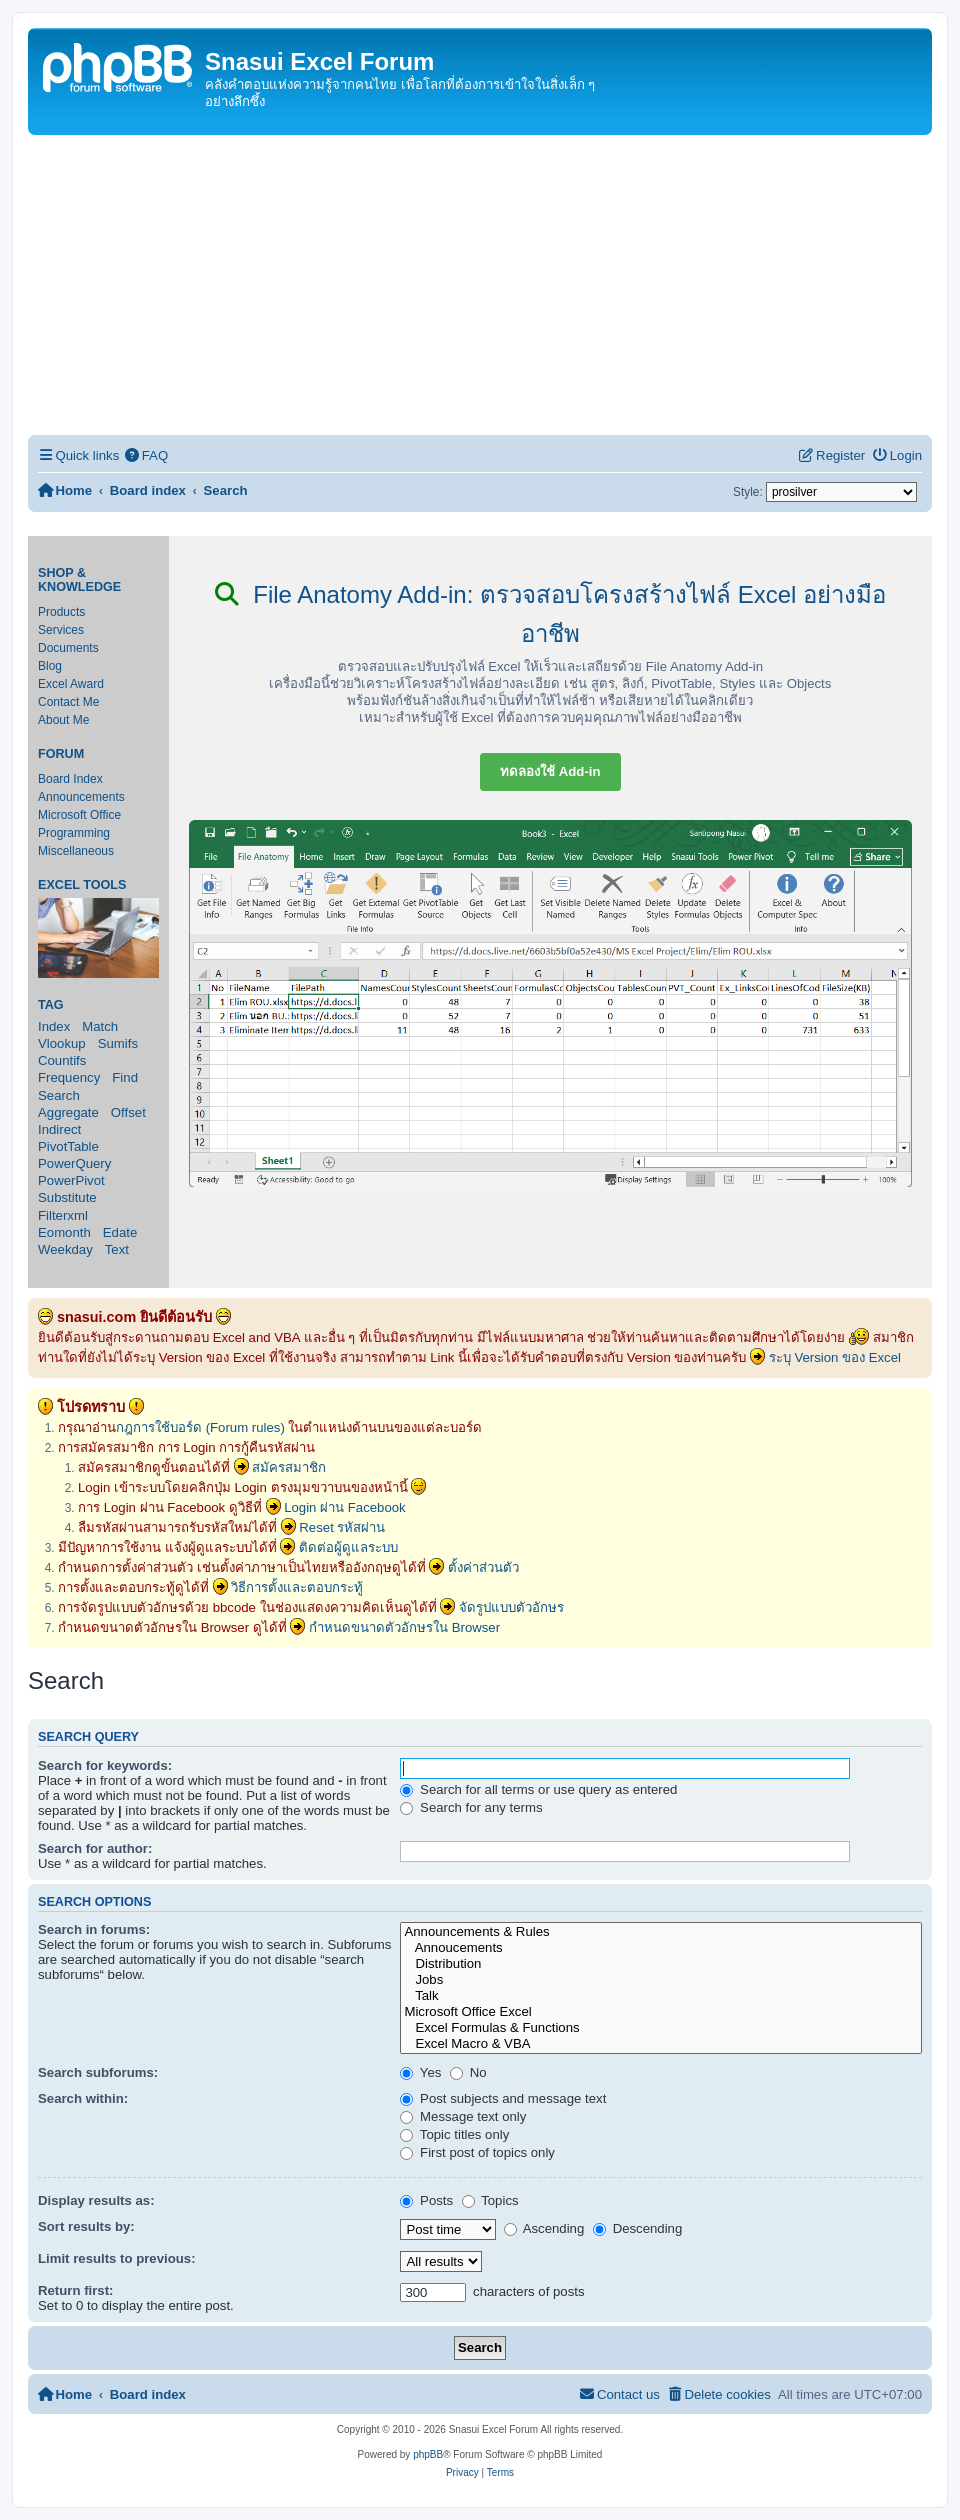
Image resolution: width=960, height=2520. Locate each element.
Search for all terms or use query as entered (538, 1789)
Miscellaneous (76, 851)
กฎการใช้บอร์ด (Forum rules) (200, 1427)
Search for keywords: (105, 1765)
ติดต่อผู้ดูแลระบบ (348, 1547)
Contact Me (68, 702)
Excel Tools (82, 885)
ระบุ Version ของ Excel (835, 1357)
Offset (128, 1112)
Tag (51, 1005)
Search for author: (95, 1848)
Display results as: (96, 2200)
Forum (61, 754)
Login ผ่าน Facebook (345, 1507)
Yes (420, 2072)
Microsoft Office (79, 815)
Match (100, 1026)
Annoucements (661, 1948)
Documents (68, 648)
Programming (74, 833)
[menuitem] (146, 455)
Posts (426, 2200)
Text (117, 1249)
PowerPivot (71, 1180)
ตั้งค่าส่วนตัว (483, 1567)
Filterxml (63, 1215)
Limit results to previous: (117, 2258)
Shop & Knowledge (79, 580)
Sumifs (118, 1043)
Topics (490, 2200)
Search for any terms (471, 1807)
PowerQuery (74, 1163)
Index (54, 1026)
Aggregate (68, 1112)
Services (61, 630)
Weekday (65, 1249)
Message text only (463, 2116)
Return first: (75, 2290)
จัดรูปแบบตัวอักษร (511, 1607)
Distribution (661, 1964)
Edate (120, 1232)
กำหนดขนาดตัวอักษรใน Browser (404, 1627)
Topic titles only (454, 2134)
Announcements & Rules (661, 1932)
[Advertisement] (480, 285)
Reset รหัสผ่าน (342, 1527)
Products (61, 612)
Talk (661, 1996)
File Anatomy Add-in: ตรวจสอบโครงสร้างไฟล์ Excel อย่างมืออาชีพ (550, 614)
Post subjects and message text (503, 2098)
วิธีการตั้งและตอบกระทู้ (297, 1587)
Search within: (83, 2098)
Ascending (544, 2228)
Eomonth (64, 1232)
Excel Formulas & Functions (661, 2028)
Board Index (70, 779)
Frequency (69, 1077)
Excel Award (71, 684)
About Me (63, 720)
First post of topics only (477, 2152)
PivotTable (68, 1146)
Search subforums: (98, 2072)
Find (125, 1077)
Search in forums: (94, 1929)
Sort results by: (86, 2226)
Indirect (59, 1129)
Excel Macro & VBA (661, 2044)
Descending (637, 2228)
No (468, 2072)
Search (59, 1095)
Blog (50, 666)
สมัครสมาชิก (289, 1467)
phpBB (428, 2454)
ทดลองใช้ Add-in (550, 771)
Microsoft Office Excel (661, 2012)
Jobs (661, 1980)
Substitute (67, 1197)
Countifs (62, 1060)
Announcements (81, 797)
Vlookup (62, 1043)
